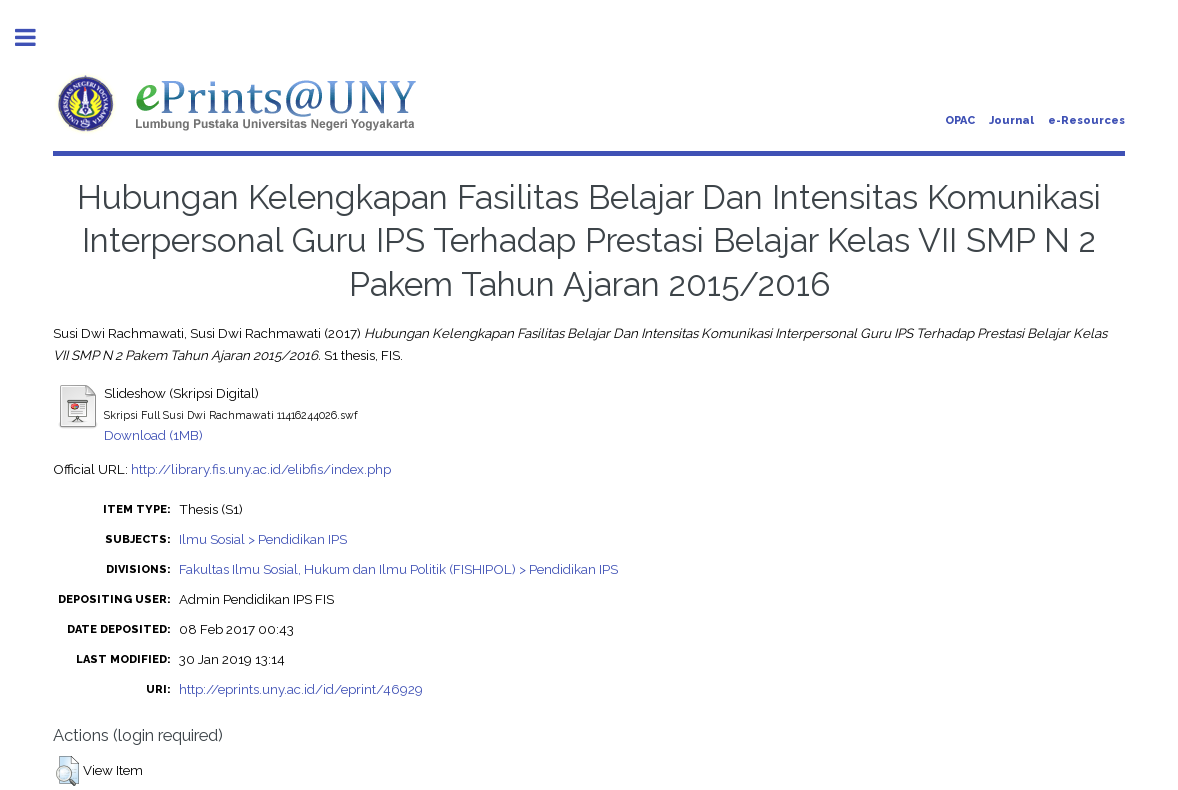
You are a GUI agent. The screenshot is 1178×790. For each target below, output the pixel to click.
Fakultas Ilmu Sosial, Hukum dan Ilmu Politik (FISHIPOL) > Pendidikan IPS (398, 569)
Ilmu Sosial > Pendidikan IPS (263, 539)
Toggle (36, 37)
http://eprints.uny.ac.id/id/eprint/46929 (301, 689)
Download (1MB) (153, 435)
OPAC (960, 120)
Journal (1011, 120)
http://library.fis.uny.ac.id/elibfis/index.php (261, 469)
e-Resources (1086, 120)
